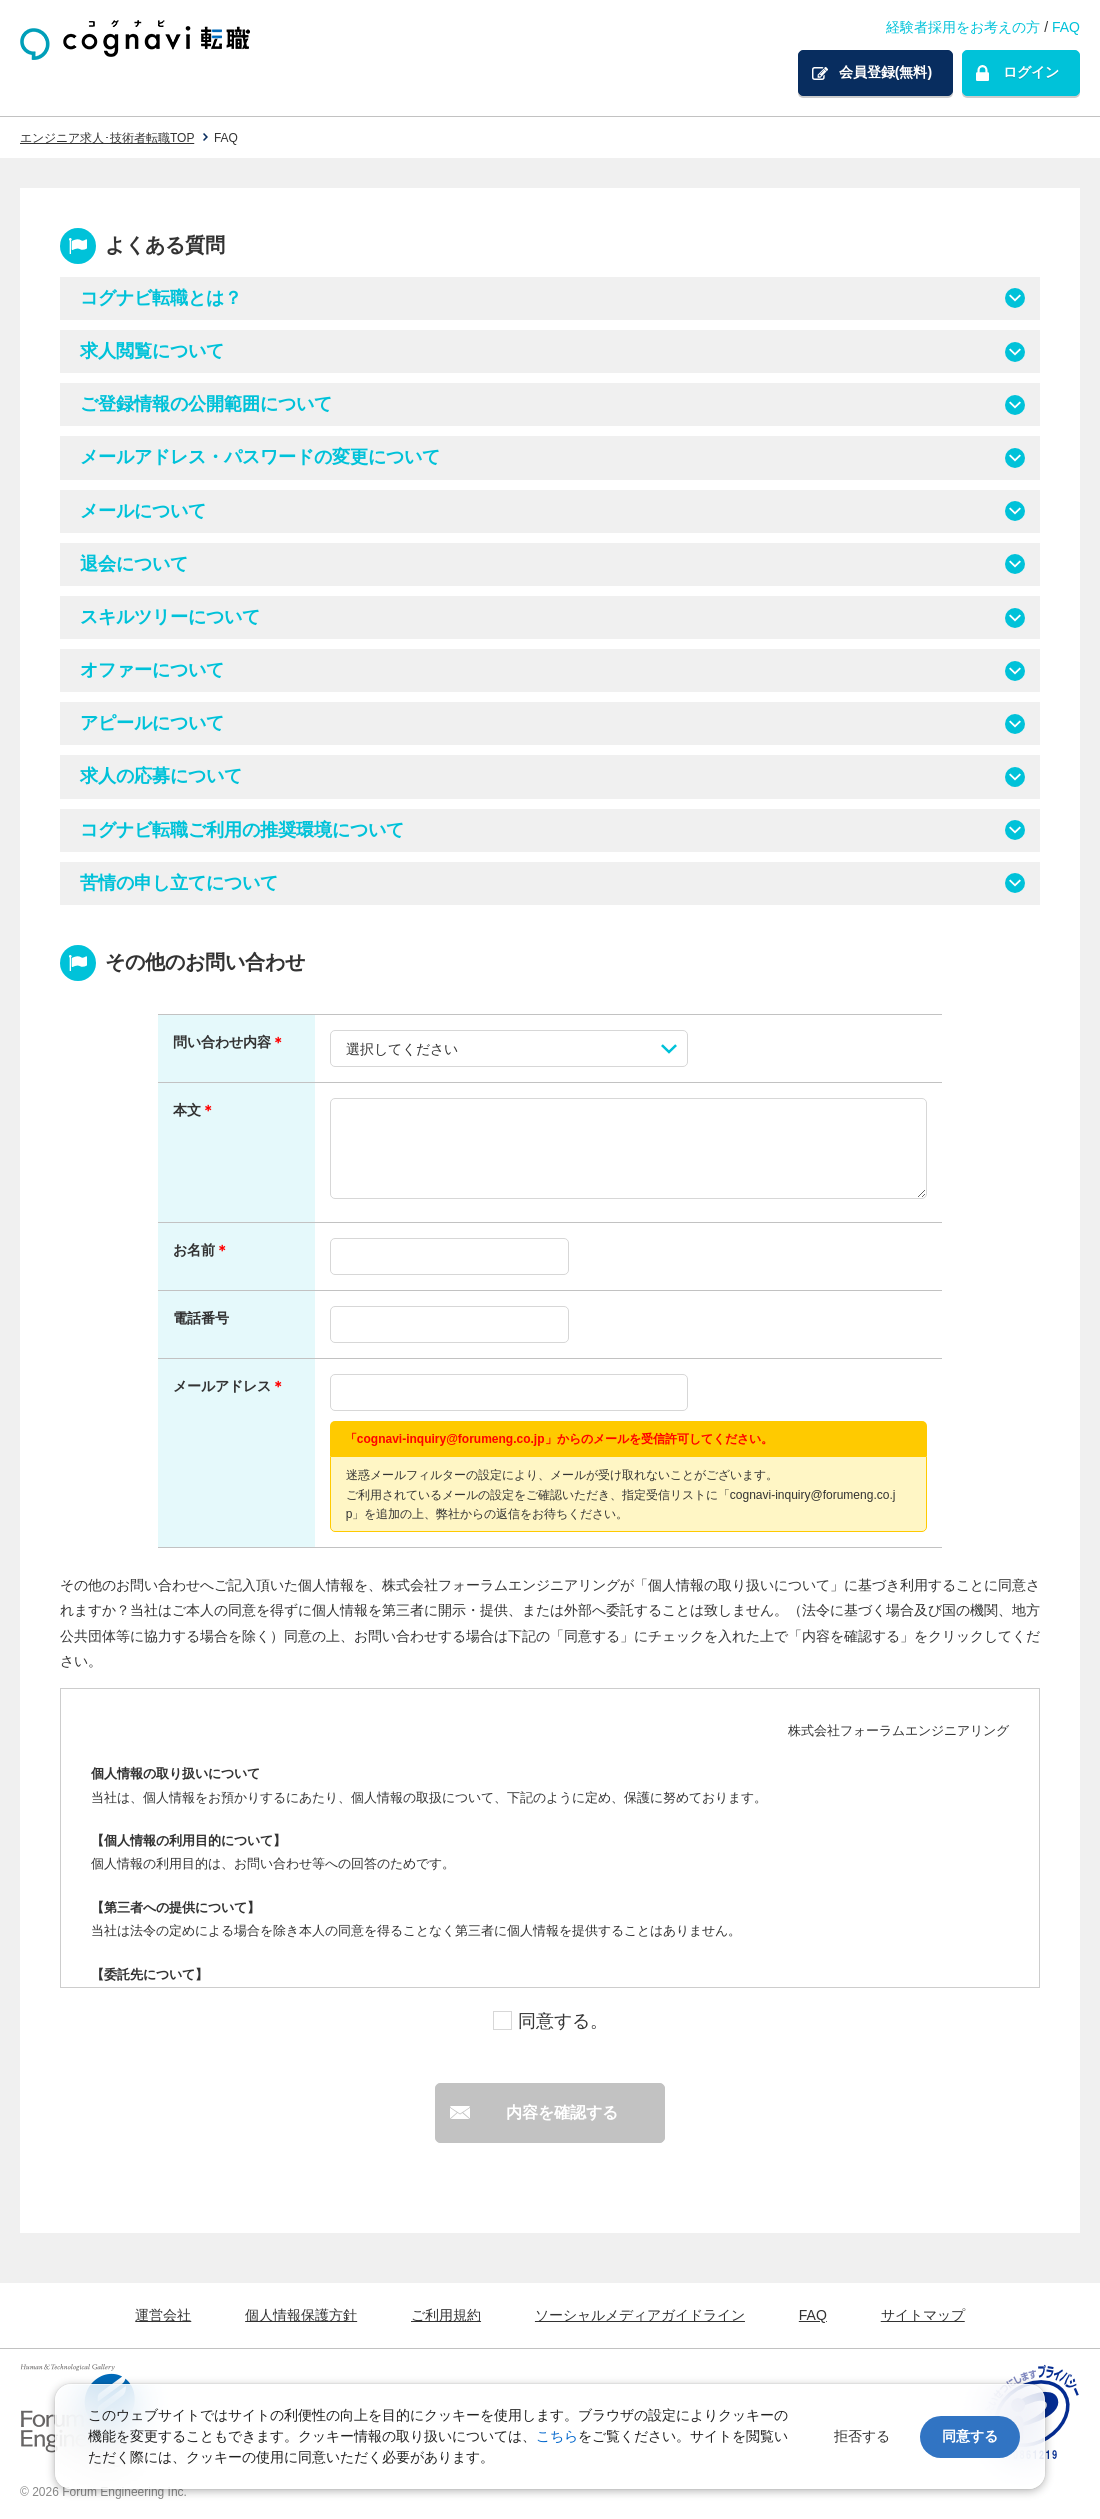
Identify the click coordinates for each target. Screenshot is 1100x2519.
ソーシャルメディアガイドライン (640, 2315)
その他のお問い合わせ (205, 962)
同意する (970, 2436)
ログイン (1031, 72)
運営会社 (163, 2315)
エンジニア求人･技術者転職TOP (107, 138)
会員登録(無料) (885, 72)
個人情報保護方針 (301, 2315)
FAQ (1066, 27)
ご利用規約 (446, 2315)
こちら (557, 2436)
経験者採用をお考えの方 (963, 27)
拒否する (862, 2436)
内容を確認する (562, 2112)
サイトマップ (923, 2315)
